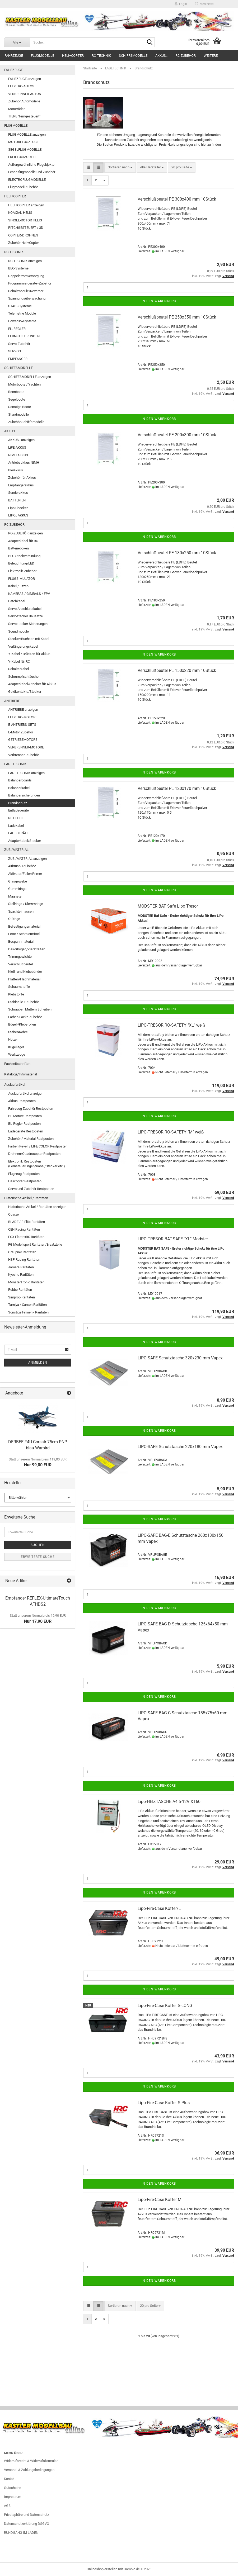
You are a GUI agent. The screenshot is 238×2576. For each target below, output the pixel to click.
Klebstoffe (16, 994)
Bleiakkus (15, 470)
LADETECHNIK (15, 764)
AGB (7, 2506)
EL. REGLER (17, 329)
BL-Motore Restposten (25, 1116)
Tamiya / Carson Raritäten (27, 1305)
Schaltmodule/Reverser (25, 291)
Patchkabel (16, 601)
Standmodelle (18, 414)
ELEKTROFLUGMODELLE (27, 180)
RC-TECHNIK (101, 56)
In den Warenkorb (159, 301)
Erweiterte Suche (38, 1557)
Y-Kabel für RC (19, 661)
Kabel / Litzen (18, 586)
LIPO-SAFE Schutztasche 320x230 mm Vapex (180, 1357)
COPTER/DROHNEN (23, 235)
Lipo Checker (18, 508)
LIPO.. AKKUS (18, 515)
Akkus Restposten (22, 1101)
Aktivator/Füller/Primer (25, 874)
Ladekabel (16, 826)
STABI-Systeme (20, 306)
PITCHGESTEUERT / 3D (25, 228)
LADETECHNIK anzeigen (26, 773)
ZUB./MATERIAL (16, 850)
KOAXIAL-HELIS (20, 213)
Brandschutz (17, 803)
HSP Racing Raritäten (24, 1259)
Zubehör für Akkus (22, 478)
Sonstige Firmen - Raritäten (28, 1312)
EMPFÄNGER (17, 359)
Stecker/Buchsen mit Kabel (28, 639)
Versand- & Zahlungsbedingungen (29, 2470)
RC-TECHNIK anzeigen (25, 261)
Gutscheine (12, 2488)
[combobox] (120, 167)
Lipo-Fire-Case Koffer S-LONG (165, 2005)
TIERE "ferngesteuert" (24, 116)
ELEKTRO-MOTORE (22, 717)
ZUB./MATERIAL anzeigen (27, 859)
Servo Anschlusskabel (24, 609)
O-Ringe (14, 919)
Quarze (13, 1214)
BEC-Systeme (18, 268)
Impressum (12, 2497)
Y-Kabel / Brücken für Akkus (29, 654)
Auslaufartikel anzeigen (25, 1093)
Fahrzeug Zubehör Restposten (30, 1109)
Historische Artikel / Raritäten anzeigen (37, 1207)
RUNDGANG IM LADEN (21, 2533)
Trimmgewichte (20, 957)
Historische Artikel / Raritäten (26, 1198)
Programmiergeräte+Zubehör (29, 283)
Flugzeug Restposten (24, 1174)
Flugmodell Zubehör (23, 187)
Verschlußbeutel (20, 964)
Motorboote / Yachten (24, 384)
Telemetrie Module (22, 313)
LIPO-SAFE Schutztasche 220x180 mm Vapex (180, 1446)
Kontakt (10, 2479)
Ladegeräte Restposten (25, 1131)
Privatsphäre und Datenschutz (26, 2515)
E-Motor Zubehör (20, 732)
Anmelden (37, 1362)
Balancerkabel (19, 788)
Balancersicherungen (24, 795)
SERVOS (14, 351)
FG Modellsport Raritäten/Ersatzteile (35, 1244)
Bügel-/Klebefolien (22, 1024)
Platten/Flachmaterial (24, 979)
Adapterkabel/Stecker (24, 841)
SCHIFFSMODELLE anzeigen (29, 377)
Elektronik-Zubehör (22, 571)
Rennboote (16, 392)
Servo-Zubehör (19, 344)
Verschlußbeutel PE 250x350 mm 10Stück (177, 317)
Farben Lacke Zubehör (25, 1017)
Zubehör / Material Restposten (31, 1139)
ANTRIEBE (12, 701)
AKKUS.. (161, 56)
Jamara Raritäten (21, 1267)
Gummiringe (17, 889)
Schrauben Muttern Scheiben (30, 1009)
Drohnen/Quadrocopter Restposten (34, 1154)
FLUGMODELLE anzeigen (27, 134)
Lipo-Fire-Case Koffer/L (159, 1908)
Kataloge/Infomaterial (20, 1074)
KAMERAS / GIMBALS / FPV (29, 594)
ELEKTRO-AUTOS (21, 86)
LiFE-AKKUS (17, 447)
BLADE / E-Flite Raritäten (26, 1222)
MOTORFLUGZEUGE (23, 142)
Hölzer (13, 1039)
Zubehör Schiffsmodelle (26, 422)
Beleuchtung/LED (21, 563)
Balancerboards (20, 780)
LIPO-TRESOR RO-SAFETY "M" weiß (171, 1132)
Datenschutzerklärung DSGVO (26, 2524)
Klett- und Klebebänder (25, 972)
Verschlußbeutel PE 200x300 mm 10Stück (177, 434)
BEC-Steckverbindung (24, 556)
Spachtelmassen (21, 911)
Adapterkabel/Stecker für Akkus (32, 684)
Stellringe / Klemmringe (25, 904)
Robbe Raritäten (20, 1290)
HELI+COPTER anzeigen (26, 205)
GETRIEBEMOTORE (22, 740)
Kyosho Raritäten (21, 1275)
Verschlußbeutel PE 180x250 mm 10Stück (177, 552)
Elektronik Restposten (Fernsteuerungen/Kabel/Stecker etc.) (36, 1163)
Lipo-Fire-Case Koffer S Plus (164, 2102)
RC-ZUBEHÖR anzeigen (25, 533)
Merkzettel (204, 4)
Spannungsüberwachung (26, 298)
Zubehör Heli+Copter (23, 243)
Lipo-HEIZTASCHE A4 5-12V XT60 (169, 1801)
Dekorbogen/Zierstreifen (26, 949)
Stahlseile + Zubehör (23, 1002)
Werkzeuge (16, 1054)
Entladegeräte (18, 810)
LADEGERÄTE (18, 833)
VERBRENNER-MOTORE (26, 747)
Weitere (211, 56)
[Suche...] (17, 42)
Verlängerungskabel (23, 646)
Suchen (38, 1545)
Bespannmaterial (21, 941)
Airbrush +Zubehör (22, 866)
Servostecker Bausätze (25, 616)
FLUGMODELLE (42, 56)
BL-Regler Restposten (24, 1124)
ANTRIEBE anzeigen (23, 709)
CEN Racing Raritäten (24, 1229)
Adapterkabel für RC (23, 541)
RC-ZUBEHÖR (185, 56)
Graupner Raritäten (22, 1252)
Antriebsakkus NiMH (23, 462)
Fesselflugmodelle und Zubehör (31, 172)
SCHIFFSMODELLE (133, 56)
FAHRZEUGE (13, 56)
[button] (88, 167)
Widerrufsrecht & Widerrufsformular (31, 2461)
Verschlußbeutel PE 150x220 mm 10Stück (177, 670)
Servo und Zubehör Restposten (31, 1189)
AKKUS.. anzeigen (21, 440)
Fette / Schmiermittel (24, 934)
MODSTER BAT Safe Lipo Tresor (168, 906)
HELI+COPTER (73, 56)
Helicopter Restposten (24, 1181)
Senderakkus (18, 493)
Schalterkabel (18, 669)
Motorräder (16, 109)
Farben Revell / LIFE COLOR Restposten (37, 1146)
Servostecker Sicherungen (28, 624)
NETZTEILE (16, 818)
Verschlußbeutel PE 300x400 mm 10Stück (177, 199)
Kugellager (16, 1047)
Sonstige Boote (19, 407)
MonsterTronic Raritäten (26, 1282)
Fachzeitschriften (17, 1064)
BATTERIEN (17, 500)
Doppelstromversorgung (26, 276)
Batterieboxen (18, 548)
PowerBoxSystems (22, 321)
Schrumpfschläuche (23, 677)
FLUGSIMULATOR (21, 579)
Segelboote (16, 399)
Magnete (14, 896)
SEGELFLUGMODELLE (24, 149)
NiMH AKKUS (18, 455)
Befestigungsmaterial (24, 926)
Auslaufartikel (14, 1085)
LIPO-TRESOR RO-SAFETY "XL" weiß (171, 1025)
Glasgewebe (17, 881)
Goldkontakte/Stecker (24, 692)
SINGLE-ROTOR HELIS (25, 220)
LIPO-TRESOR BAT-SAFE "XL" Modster (173, 1238)
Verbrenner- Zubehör (23, 755)
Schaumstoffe (19, 987)
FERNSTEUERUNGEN (24, 336)
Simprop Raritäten (21, 1297)
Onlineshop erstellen (102, 2569)
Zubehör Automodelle (24, 101)
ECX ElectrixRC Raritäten (26, 1237)
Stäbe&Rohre (18, 1032)
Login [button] (181, 4)
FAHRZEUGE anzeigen (24, 79)
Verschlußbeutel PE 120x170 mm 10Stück (177, 788)
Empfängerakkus (21, 485)
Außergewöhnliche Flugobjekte (31, 165)
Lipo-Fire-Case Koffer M (159, 2199)
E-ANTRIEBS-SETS (22, 725)
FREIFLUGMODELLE (23, 157)
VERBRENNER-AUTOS (24, 94)
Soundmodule (18, 631)
